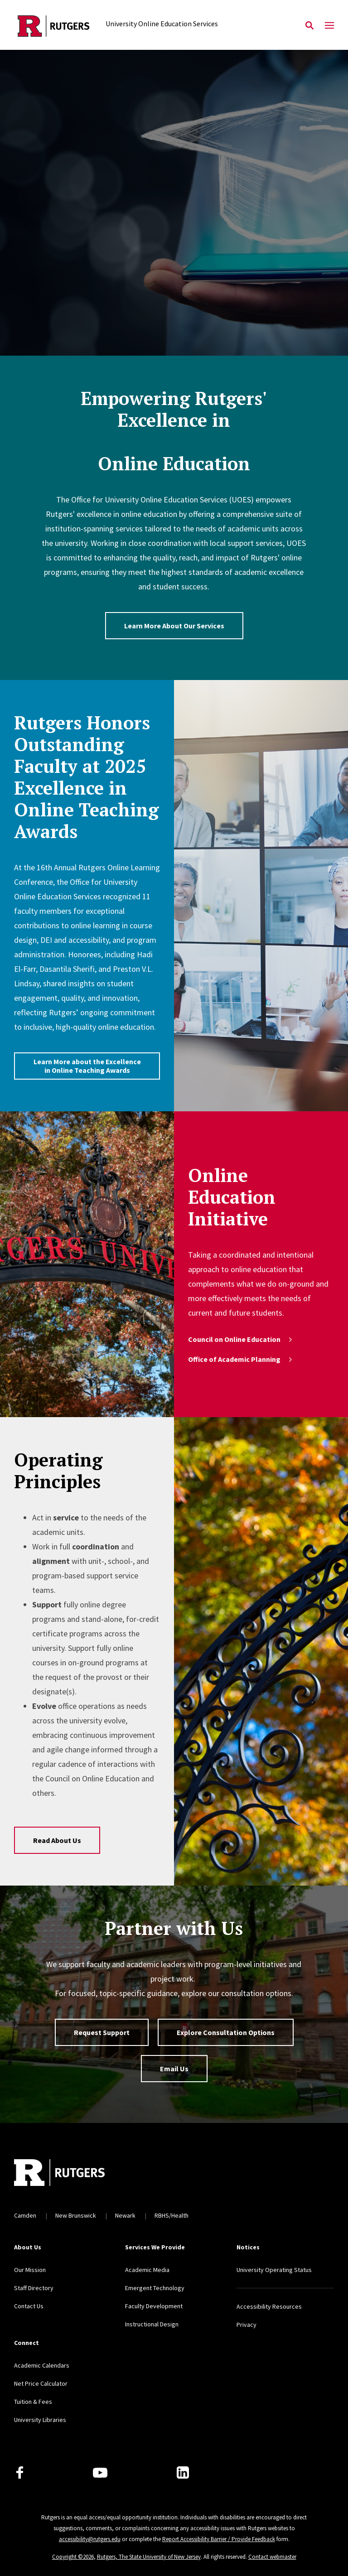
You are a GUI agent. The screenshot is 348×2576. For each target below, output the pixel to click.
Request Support (102, 2032)
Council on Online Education (241, 1339)
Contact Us (29, 2306)
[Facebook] (19, 2472)
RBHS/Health (171, 2215)
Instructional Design (152, 2324)
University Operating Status (274, 2270)
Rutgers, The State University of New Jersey (149, 2557)
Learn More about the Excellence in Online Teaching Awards (87, 1066)
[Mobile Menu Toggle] (329, 26)
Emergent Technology (154, 2288)
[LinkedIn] (183, 2472)
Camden (25, 2215)
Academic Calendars (41, 2365)
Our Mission (30, 2270)
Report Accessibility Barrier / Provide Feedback (218, 2539)
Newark (125, 2215)
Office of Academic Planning (241, 1359)
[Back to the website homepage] (53, 26)
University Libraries (40, 2420)
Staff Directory (33, 2288)
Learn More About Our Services (174, 625)
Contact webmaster (272, 2557)
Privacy (246, 2324)
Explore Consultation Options (226, 2032)
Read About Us (57, 1840)
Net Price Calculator (41, 2383)
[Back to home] (74, 2173)
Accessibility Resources (269, 2306)
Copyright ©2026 (73, 2557)
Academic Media (147, 2270)
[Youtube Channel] (100, 2473)
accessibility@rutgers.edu (90, 2539)
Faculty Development (154, 2306)
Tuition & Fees (33, 2402)
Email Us (174, 2068)
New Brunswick (75, 2215)
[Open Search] (309, 26)
